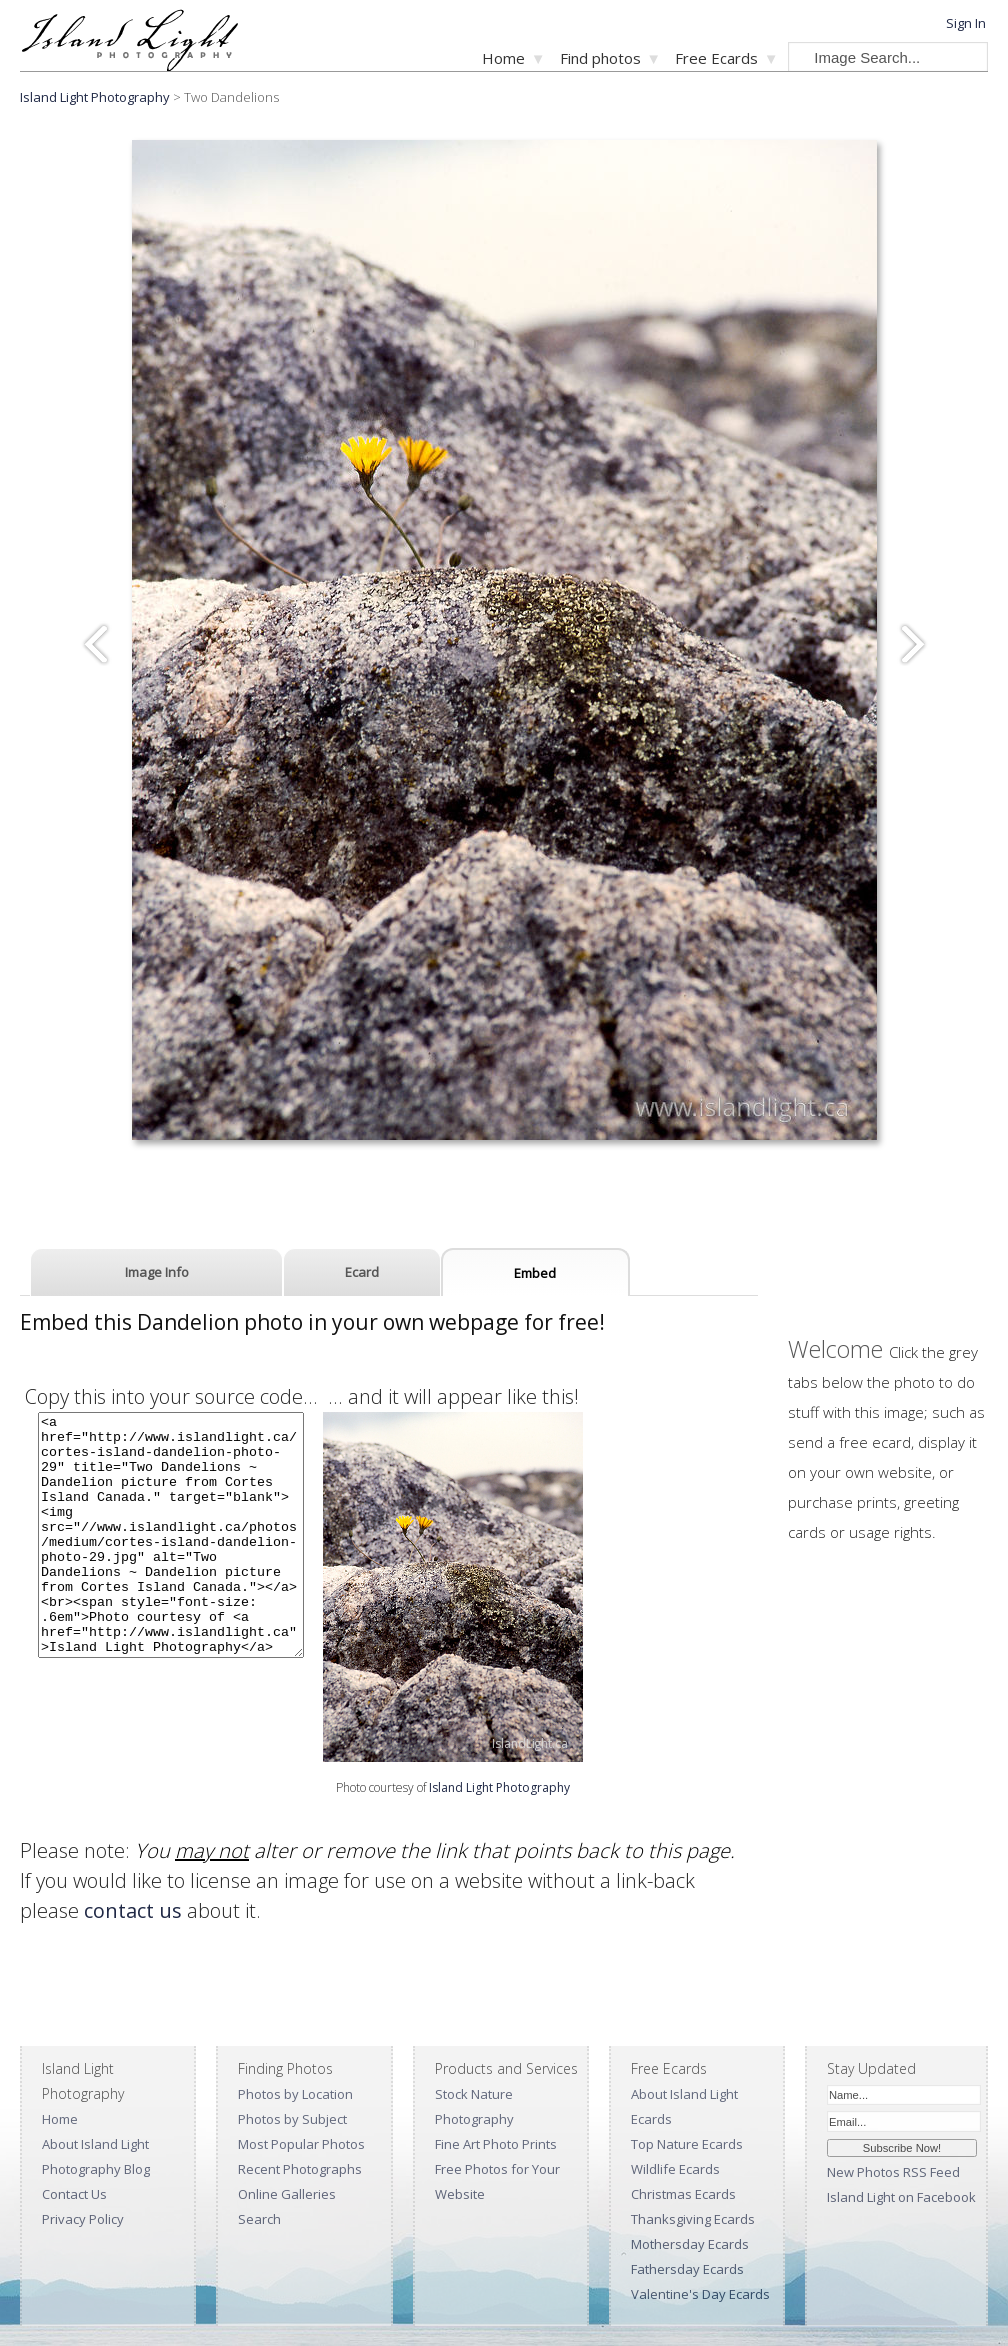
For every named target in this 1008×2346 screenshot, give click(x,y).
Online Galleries (287, 2194)
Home (503, 58)
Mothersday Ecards (690, 2244)
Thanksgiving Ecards (693, 2219)
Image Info (157, 1272)
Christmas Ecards (683, 2194)
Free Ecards (716, 58)
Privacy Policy (83, 2219)
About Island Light (95, 2144)
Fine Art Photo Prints (496, 2144)
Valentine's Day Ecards (700, 2294)
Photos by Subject (292, 2119)
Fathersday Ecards (687, 2269)
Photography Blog (96, 2169)
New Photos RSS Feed (893, 2172)
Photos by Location (295, 2094)
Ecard (362, 1272)
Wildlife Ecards (675, 2169)
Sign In (966, 23)
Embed (535, 1273)
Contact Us (74, 2194)
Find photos (600, 58)
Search (259, 2219)
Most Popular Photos (301, 2144)
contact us (133, 1910)
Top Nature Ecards (687, 2144)
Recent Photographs (300, 2169)
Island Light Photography (95, 97)
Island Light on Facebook (901, 2197)
